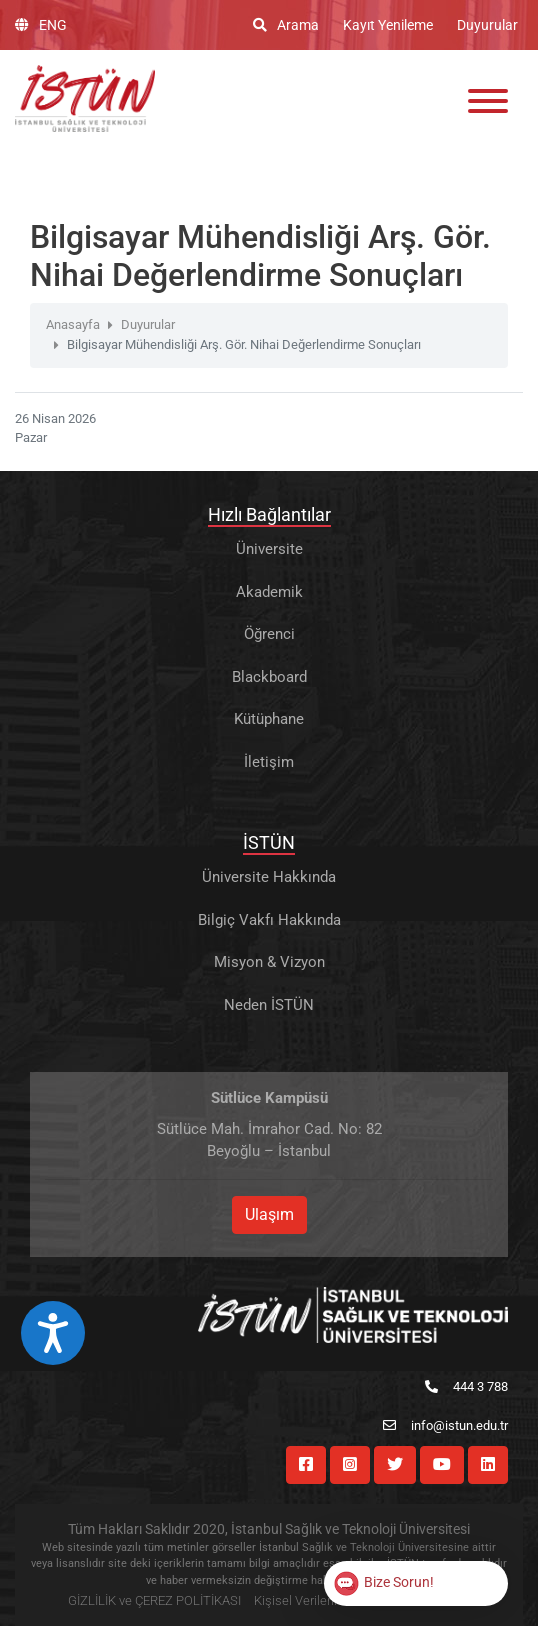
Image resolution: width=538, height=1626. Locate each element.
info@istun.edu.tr (445, 1425)
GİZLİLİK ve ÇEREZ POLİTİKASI (154, 1600)
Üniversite (269, 549)
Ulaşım (269, 1214)
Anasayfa (73, 324)
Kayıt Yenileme (388, 25)
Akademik (269, 592)
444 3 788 (466, 1386)
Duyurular (487, 25)
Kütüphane (269, 719)
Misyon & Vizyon (269, 962)
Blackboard (269, 677)
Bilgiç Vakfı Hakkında (269, 920)
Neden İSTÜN (269, 1005)
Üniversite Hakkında (269, 877)
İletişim (269, 762)
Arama (286, 25)
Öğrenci (269, 634)
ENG (41, 25)
